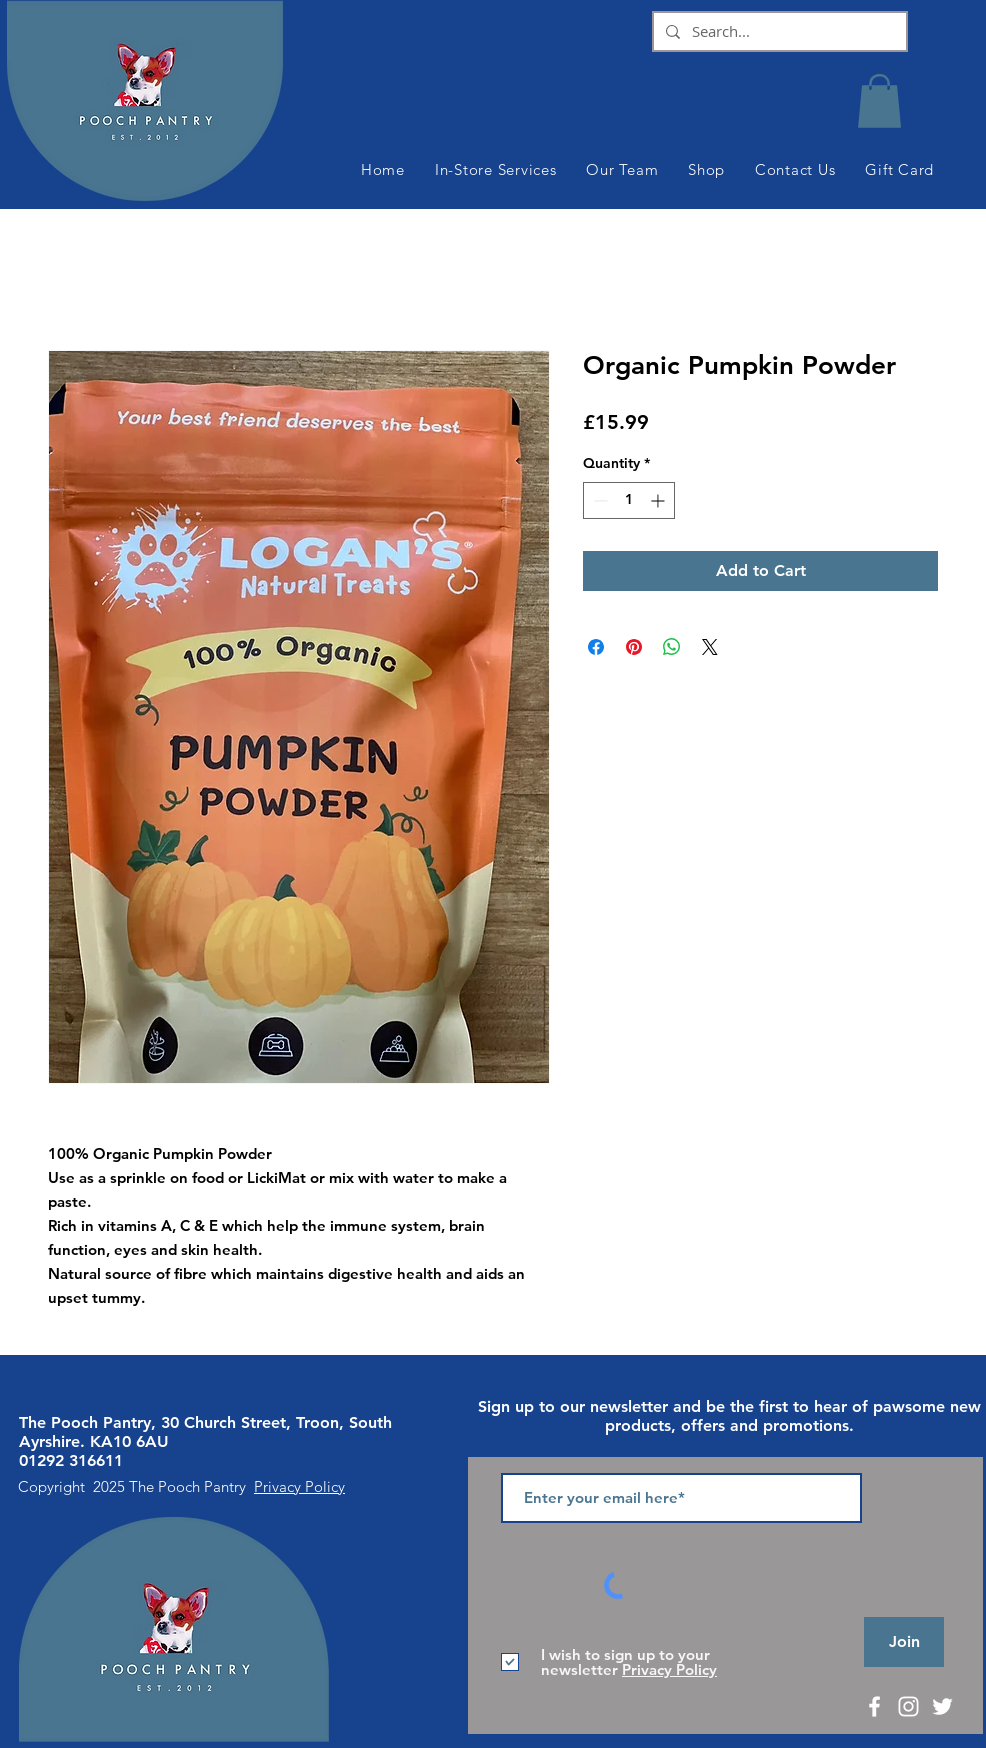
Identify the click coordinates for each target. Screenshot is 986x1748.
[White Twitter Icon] (942, 1706)
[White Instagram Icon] (908, 1706)
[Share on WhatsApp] (672, 647)
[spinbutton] (629, 500)
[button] (879, 101)
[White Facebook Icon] (874, 1706)
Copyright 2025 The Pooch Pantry (136, 1486)
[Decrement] (598, 500)
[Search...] (778, 31)
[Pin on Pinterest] (634, 647)
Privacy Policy (299, 1486)
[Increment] (659, 500)
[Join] (904, 1642)
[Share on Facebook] (596, 647)
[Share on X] (710, 647)
